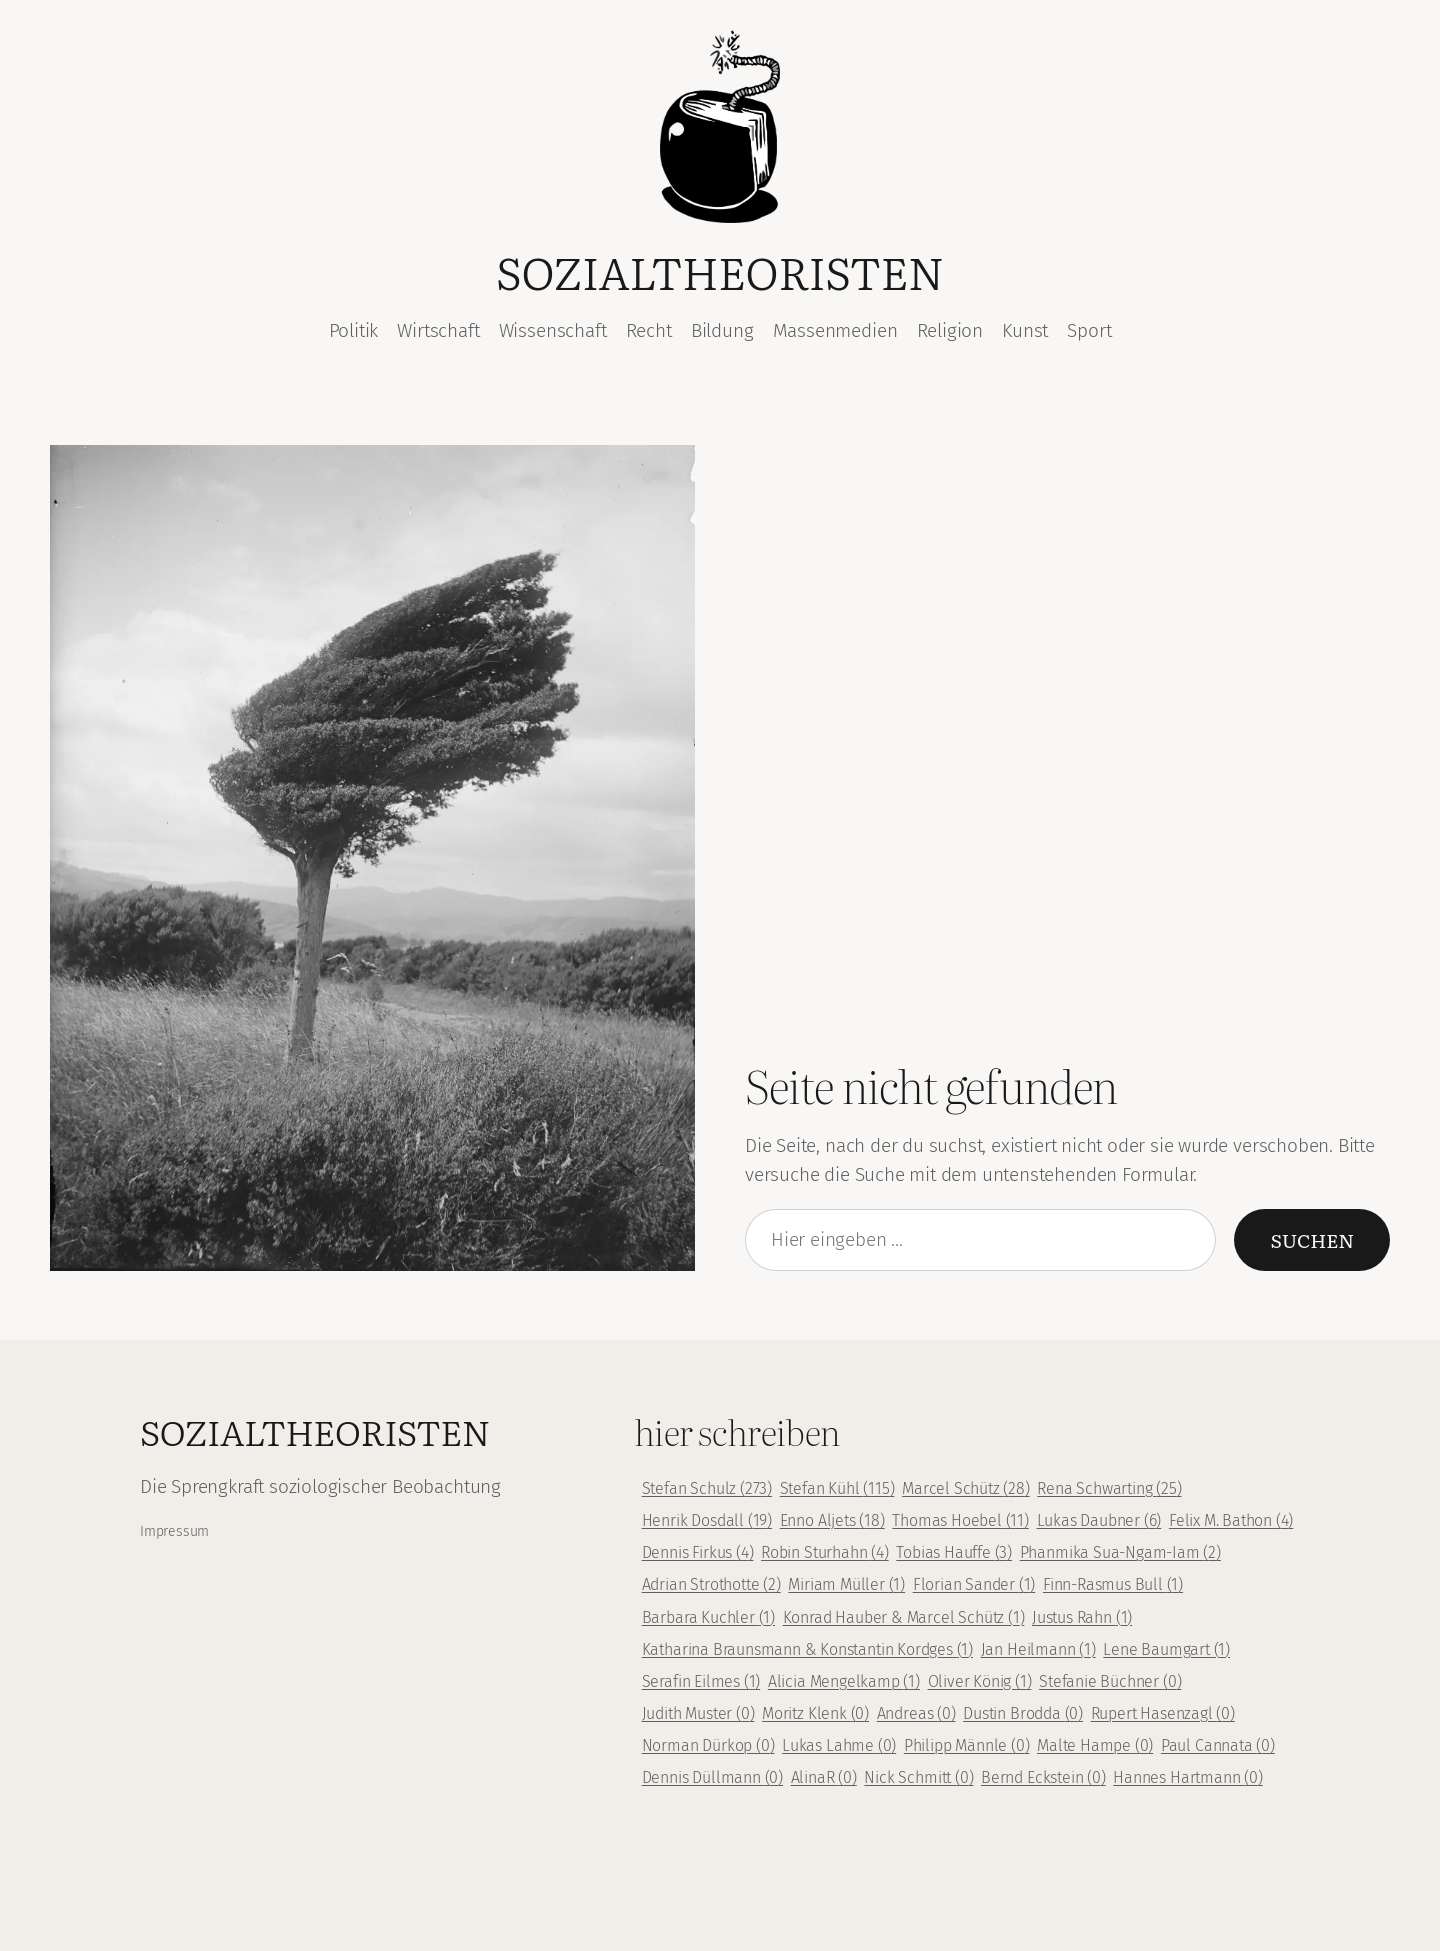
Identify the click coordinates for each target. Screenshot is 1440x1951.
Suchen (1312, 1239)
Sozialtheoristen (720, 270)
